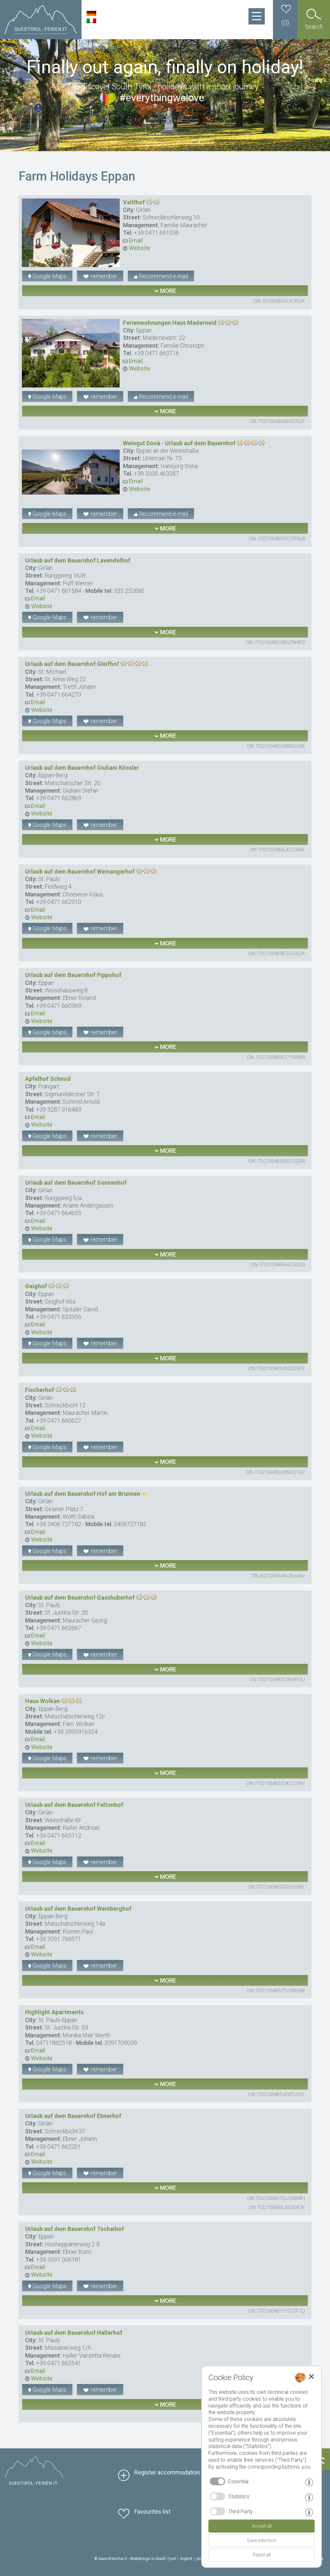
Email (133, 240)
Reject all (262, 2554)
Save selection (262, 2540)
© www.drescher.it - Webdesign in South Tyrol (135, 2558)
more (165, 290)
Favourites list (152, 2511)
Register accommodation (167, 2472)
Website (136, 248)
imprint (186, 2558)
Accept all (262, 2526)
